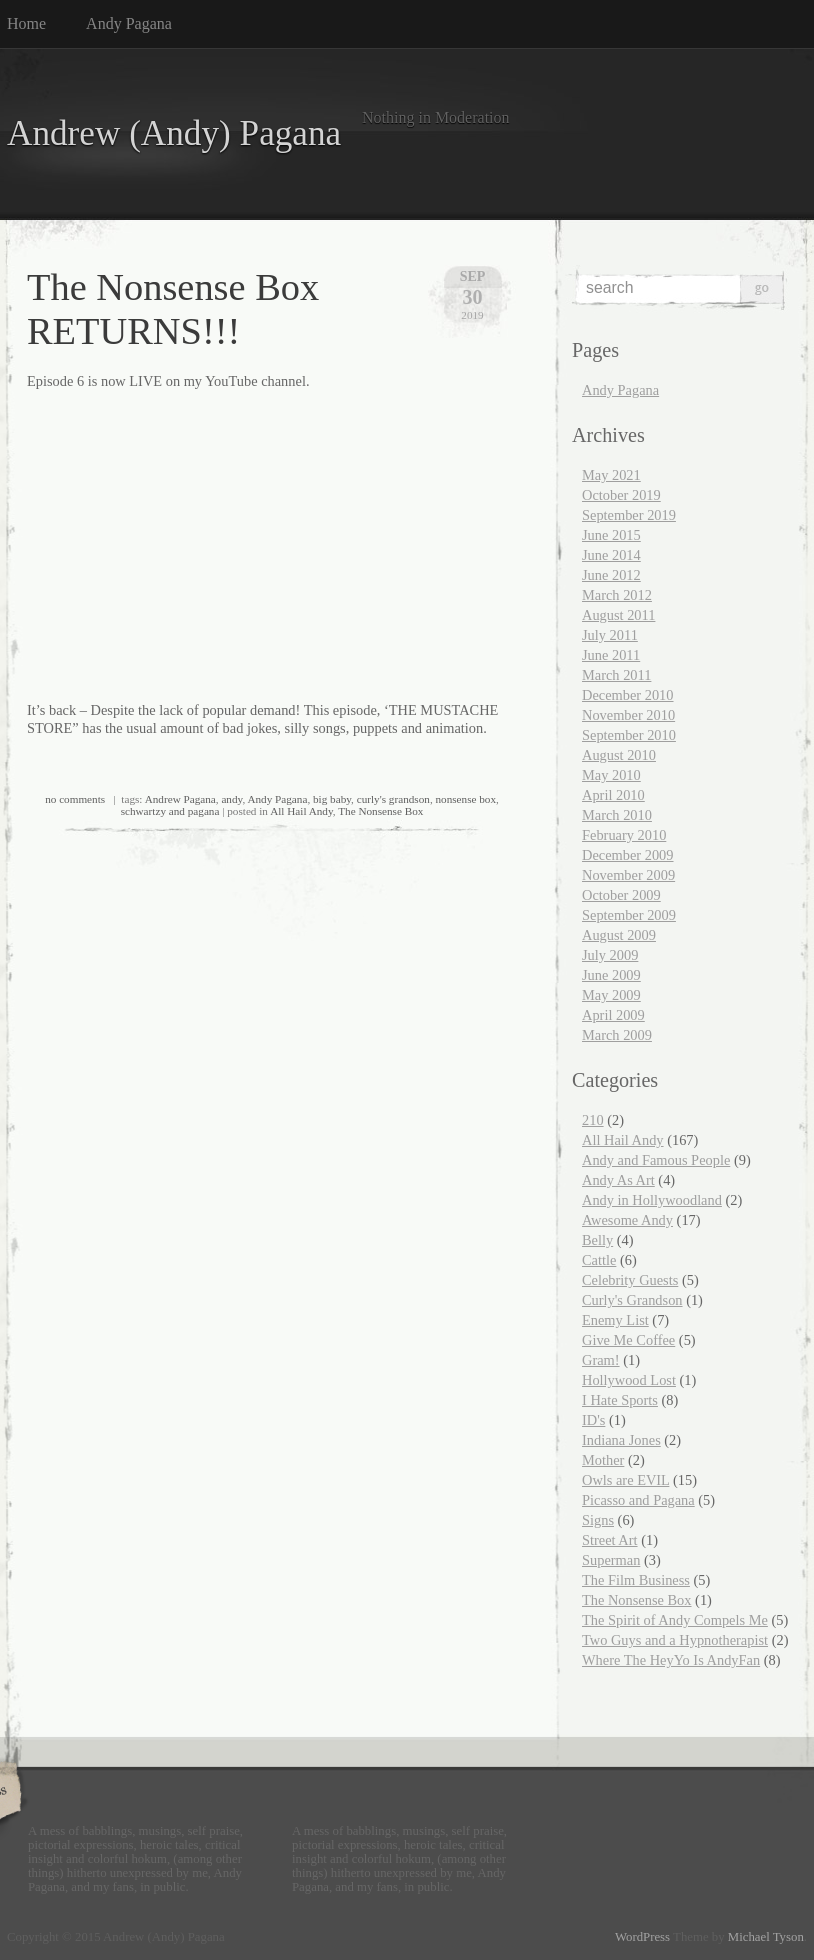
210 (593, 1120)
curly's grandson (393, 799)
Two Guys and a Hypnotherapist (675, 1640)
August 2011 (618, 615)
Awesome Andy (627, 1220)
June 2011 (611, 655)
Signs (598, 1520)
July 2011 (610, 635)
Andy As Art (618, 1180)
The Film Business (636, 1580)
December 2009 (628, 855)
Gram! (601, 1360)
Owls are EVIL (625, 1480)
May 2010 (611, 775)
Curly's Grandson (632, 1300)
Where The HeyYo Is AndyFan (671, 1660)
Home (26, 23)
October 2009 (621, 895)
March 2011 (616, 675)
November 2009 (628, 875)
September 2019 (629, 515)
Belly (597, 1240)
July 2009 (610, 955)
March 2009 (617, 1035)
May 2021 (611, 475)
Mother (603, 1460)
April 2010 (613, 795)
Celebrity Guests (630, 1280)
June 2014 (611, 555)
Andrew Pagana (180, 799)
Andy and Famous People (656, 1160)
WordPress (642, 1937)
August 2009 (619, 935)
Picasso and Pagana (638, 1500)
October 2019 (621, 495)
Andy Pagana (129, 23)
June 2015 (611, 535)
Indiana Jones (621, 1440)
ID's (593, 1420)
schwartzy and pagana (170, 811)
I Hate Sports (620, 1400)
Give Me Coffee (628, 1340)
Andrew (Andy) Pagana (174, 133)
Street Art (610, 1540)
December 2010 (628, 695)
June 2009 (611, 975)
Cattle (599, 1260)
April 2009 (613, 1015)
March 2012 (617, 595)
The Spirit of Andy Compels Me (675, 1620)
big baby (332, 799)
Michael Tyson (766, 1937)
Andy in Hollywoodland (652, 1200)
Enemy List (615, 1320)
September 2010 (629, 735)
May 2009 (611, 995)
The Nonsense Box (380, 811)
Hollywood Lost (629, 1380)
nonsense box (465, 799)
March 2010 (617, 815)
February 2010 (624, 835)
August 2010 (619, 755)
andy (231, 799)
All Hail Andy (301, 811)
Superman (611, 1560)
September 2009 (629, 915)
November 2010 (628, 715)
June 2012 (611, 575)
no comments (75, 799)
